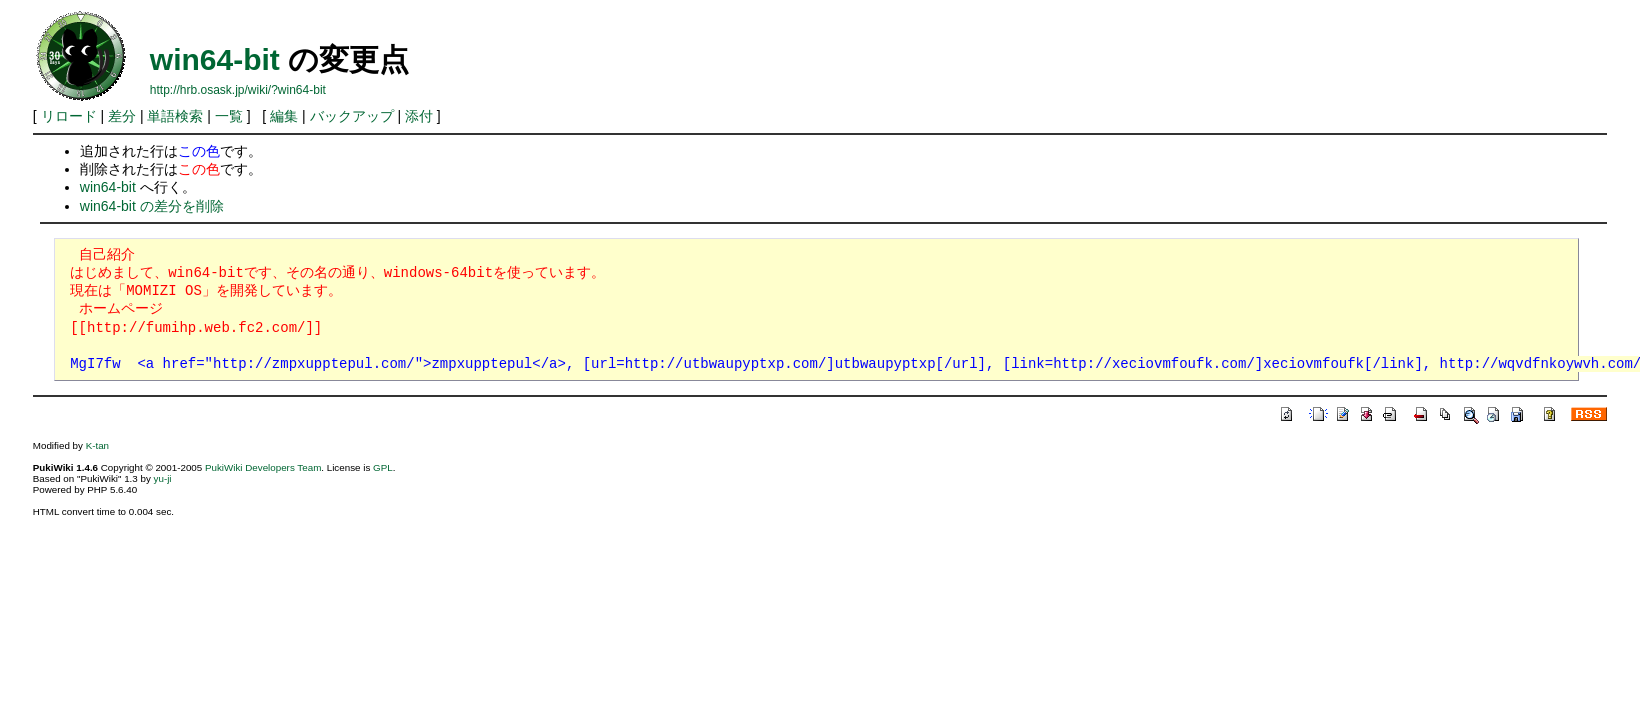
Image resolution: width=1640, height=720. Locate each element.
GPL (383, 467)
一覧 (229, 116)
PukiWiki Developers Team (263, 467)
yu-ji (163, 478)
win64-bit (215, 59)
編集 (284, 116)
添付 (419, 116)
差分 (122, 116)
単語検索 (175, 116)
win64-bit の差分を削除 (152, 206)
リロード (69, 116)
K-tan (97, 445)
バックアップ (352, 116)
